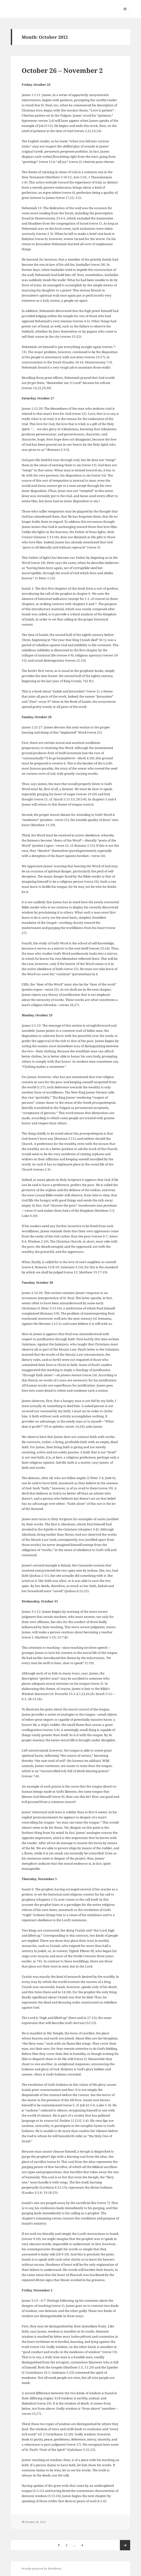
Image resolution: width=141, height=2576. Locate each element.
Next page (125, 2545)
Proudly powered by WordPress (41, 2568)
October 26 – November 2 (62, 70)
